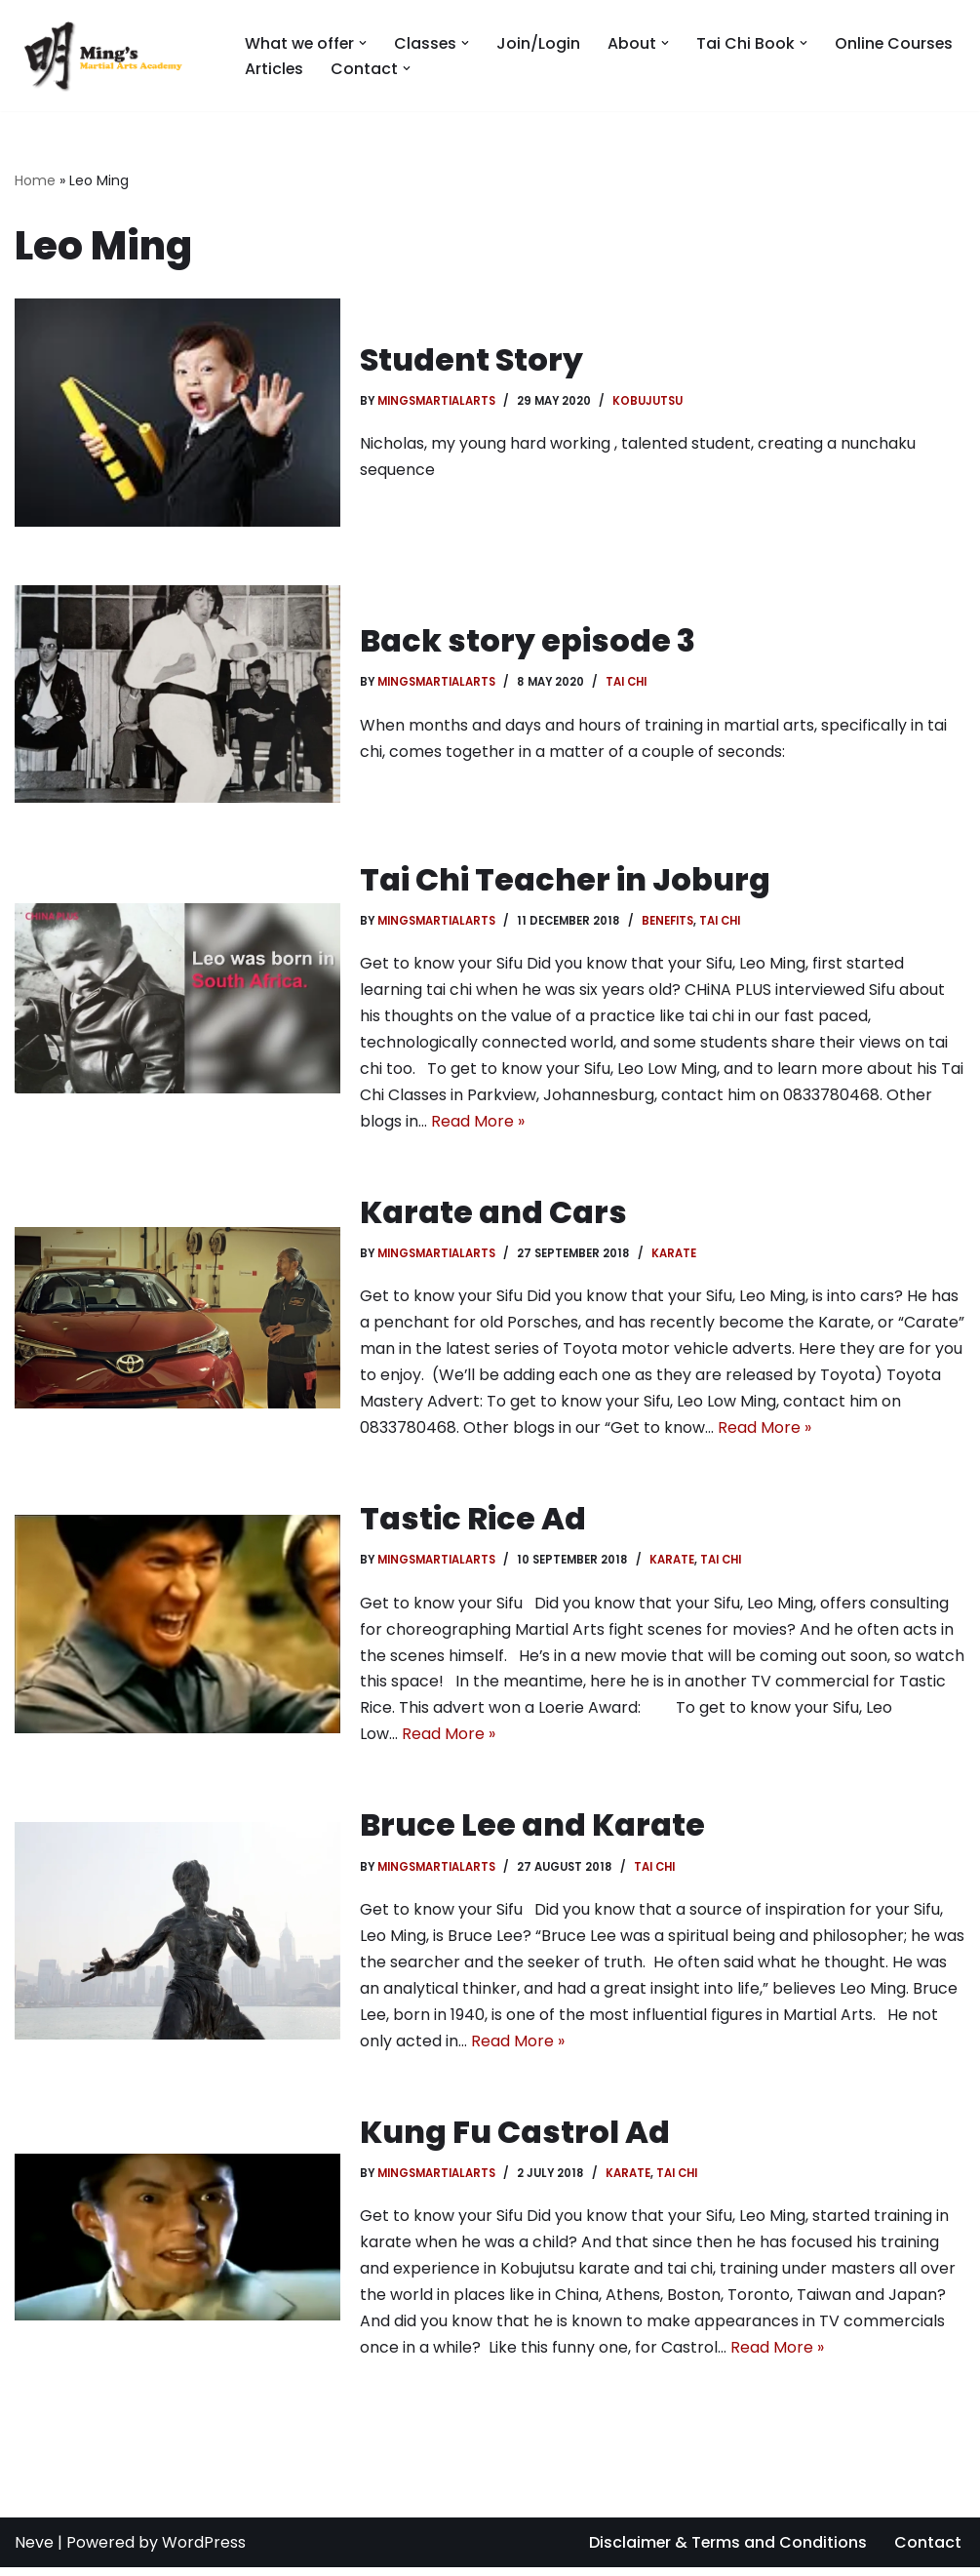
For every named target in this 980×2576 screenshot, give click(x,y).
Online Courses (898, 43)
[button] (365, 43)
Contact (927, 2551)
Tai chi (628, 682)
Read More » (478, 1124)
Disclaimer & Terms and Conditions (727, 2551)
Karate (674, 1255)
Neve (34, 2551)
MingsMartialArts (437, 401)
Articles (274, 69)
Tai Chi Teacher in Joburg (565, 879)
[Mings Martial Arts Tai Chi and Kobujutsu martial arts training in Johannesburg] (113, 56)
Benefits (668, 921)
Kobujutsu (649, 401)
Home (35, 180)
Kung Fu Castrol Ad (515, 2138)
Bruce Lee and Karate (533, 1830)
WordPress (204, 2551)
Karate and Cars (493, 1214)
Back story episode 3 (527, 640)
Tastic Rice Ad (472, 1522)
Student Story (472, 358)
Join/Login (541, 43)
